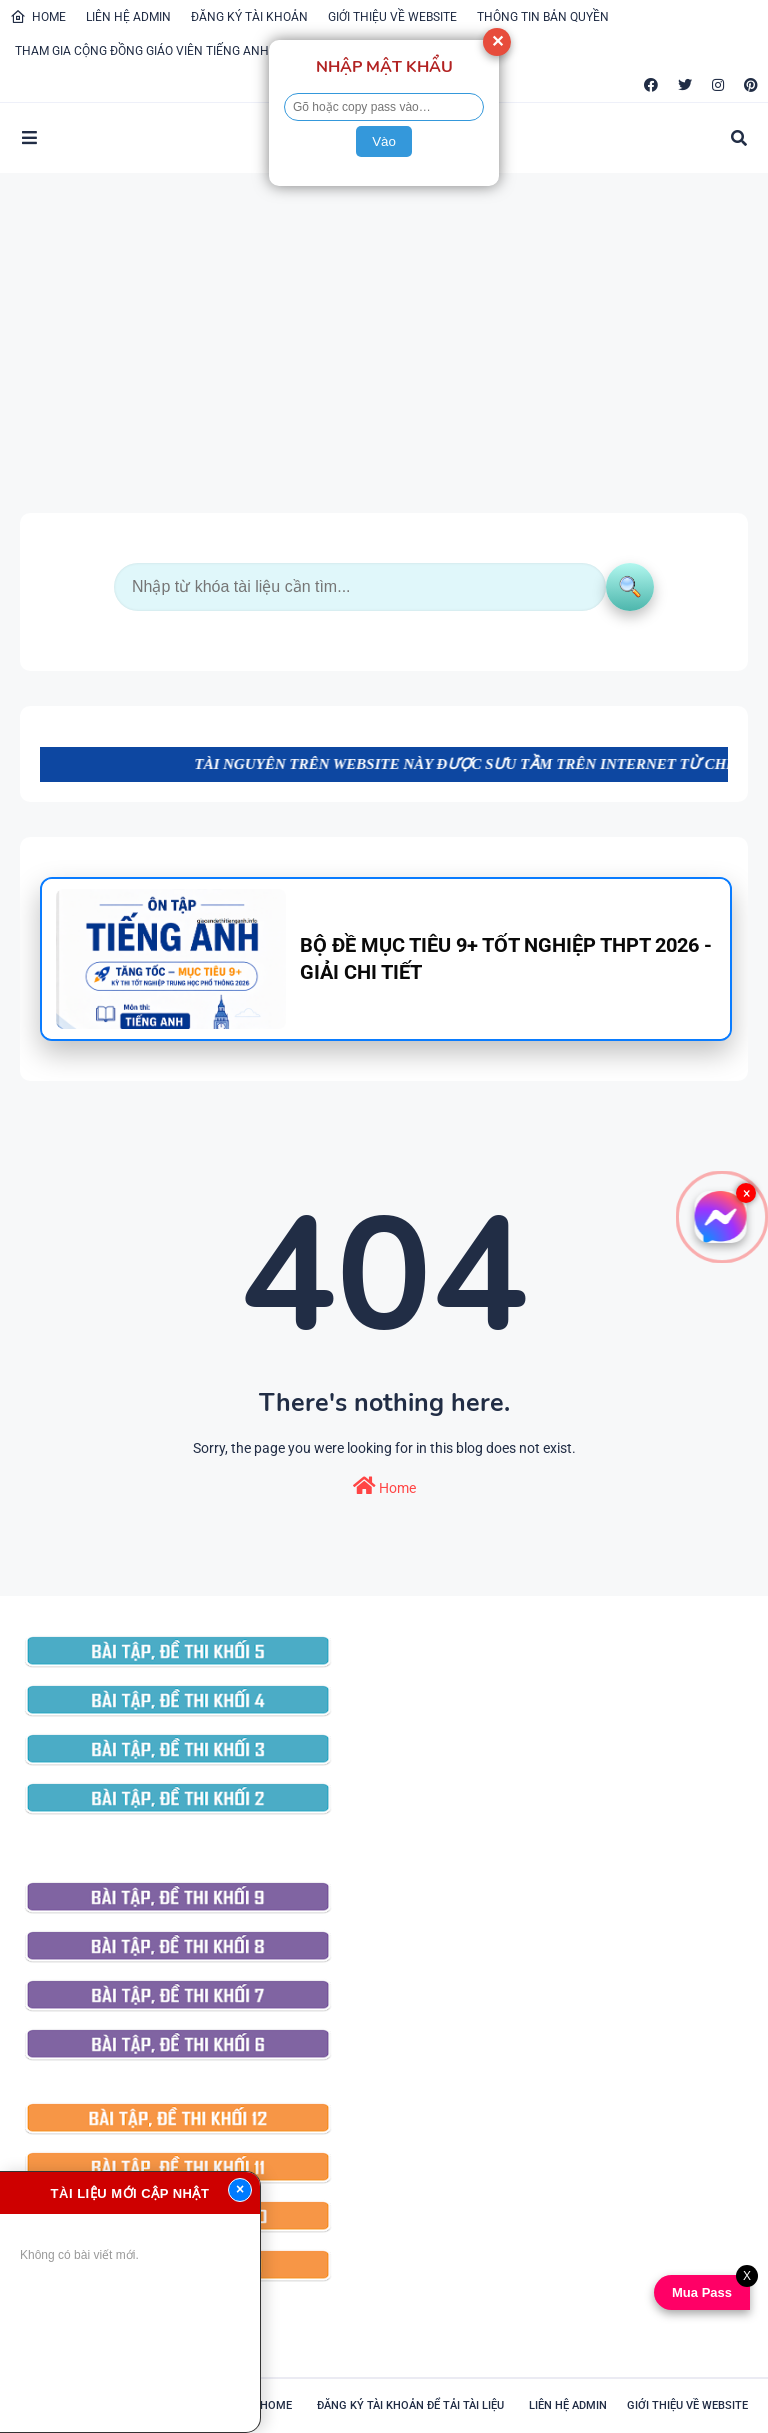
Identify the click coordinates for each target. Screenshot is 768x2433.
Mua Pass (698, 2292)
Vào (384, 141)
